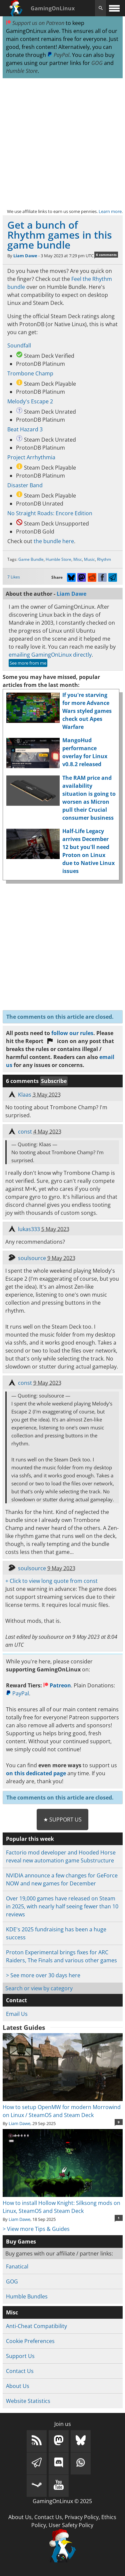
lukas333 (29, 1229)
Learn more (110, 211)
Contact (16, 2000)
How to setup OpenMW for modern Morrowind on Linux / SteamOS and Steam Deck (63, 2107)
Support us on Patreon (35, 23)
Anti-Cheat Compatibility (36, 2326)
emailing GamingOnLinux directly (50, 654)
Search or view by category (39, 1988)
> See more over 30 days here (43, 1975)
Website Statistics (28, 2401)
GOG (97, 63)
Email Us (17, 2014)
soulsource (32, 1258)
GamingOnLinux (53, 8)
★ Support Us (62, 1819)
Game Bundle (31, 559)
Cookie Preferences (30, 2341)
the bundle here (54, 541)
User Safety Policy (71, 2525)
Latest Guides (24, 2028)
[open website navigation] (114, 8)
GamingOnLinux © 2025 (62, 2501)
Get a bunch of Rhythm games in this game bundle (59, 235)
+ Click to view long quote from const (51, 1581)
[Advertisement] (62, 143)
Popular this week (30, 1838)
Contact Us (20, 2371)
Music (89, 559)
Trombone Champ (30, 373)
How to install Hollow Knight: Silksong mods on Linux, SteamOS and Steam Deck (63, 2203)
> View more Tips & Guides (36, 2229)
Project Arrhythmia (31, 457)
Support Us (20, 2356)
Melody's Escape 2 (30, 401)
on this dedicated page (36, 1773)
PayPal (58, 55)
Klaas (24, 1094)
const (25, 1131)
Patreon (57, 1685)
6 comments (106, 254)
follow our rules (72, 1033)
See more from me (28, 663)
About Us (17, 2386)
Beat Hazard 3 (25, 429)
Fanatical (17, 2266)
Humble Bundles (27, 2296)
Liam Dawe (25, 256)
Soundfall (19, 345)
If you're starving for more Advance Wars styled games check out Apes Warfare (87, 711)
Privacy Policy (82, 2517)
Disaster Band (25, 485)
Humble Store (22, 71)
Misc (77, 559)
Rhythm (104, 559)
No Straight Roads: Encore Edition (49, 513)
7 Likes (13, 577)
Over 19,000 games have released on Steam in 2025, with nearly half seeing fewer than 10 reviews (62, 1906)
